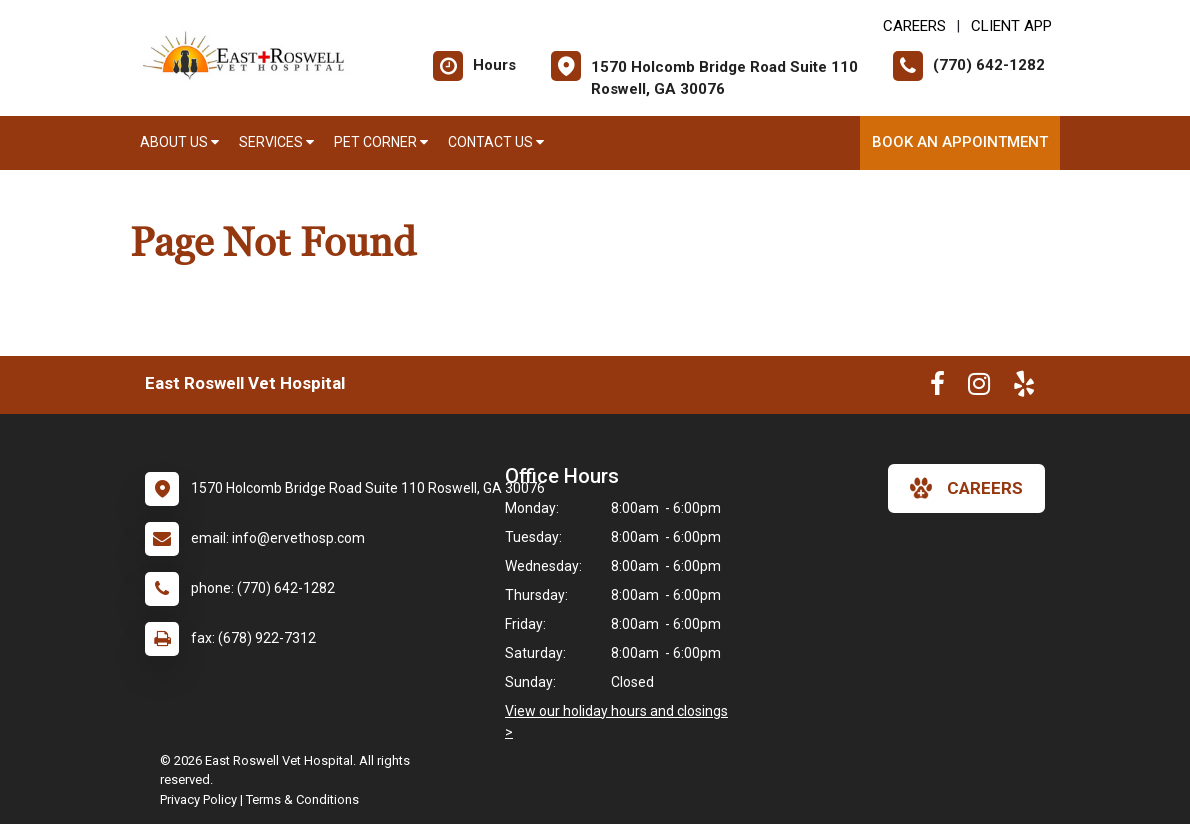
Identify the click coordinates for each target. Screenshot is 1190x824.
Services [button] (276, 142)
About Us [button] (179, 142)
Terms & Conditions (302, 799)
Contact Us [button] (496, 142)
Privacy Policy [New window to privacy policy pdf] (198, 799)
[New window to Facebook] (937, 388)
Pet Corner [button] (381, 142)
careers (966, 488)
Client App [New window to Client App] (1011, 26)
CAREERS (914, 26)
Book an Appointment (960, 142)
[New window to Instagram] (979, 388)
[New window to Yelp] (1024, 388)
